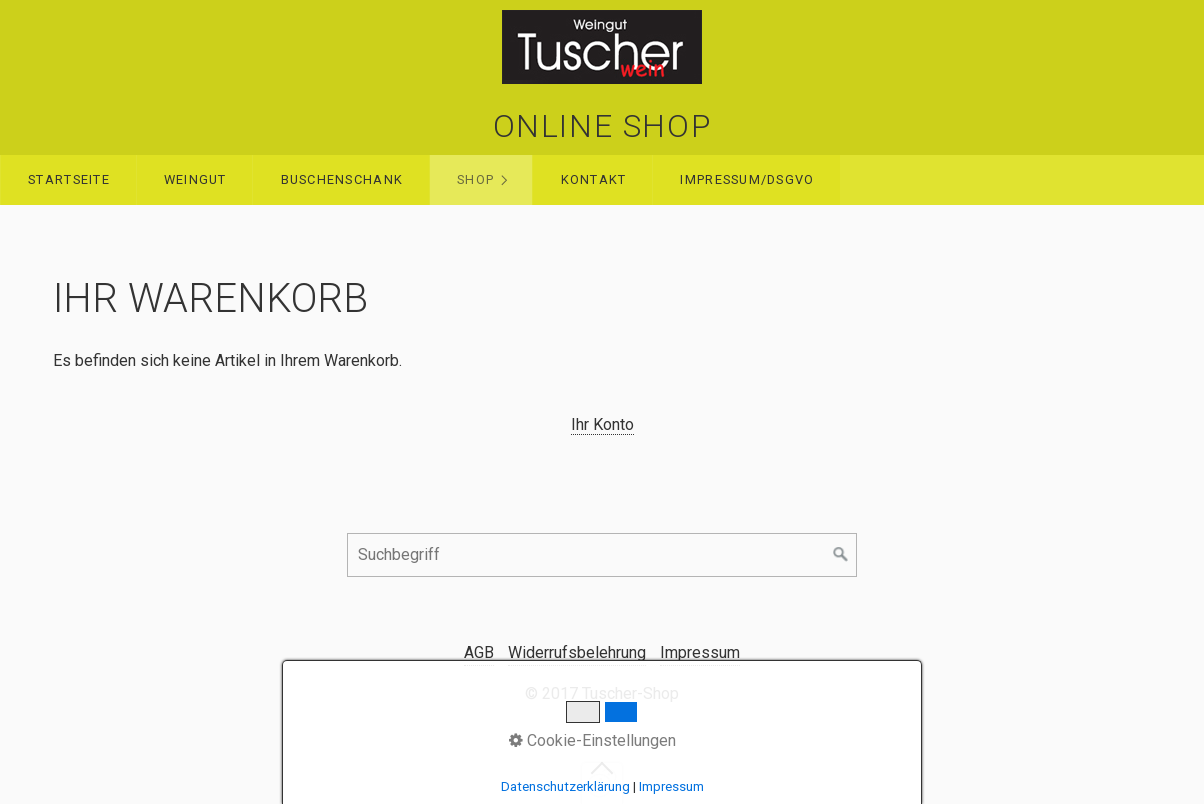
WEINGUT (195, 179)
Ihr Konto (602, 424)
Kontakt (594, 179)
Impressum (700, 652)
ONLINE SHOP (602, 126)
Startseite (69, 179)
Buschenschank (342, 179)
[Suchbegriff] (602, 555)
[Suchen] (841, 555)
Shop (475, 179)
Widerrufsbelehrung (577, 652)
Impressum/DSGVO (747, 179)
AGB (479, 652)
